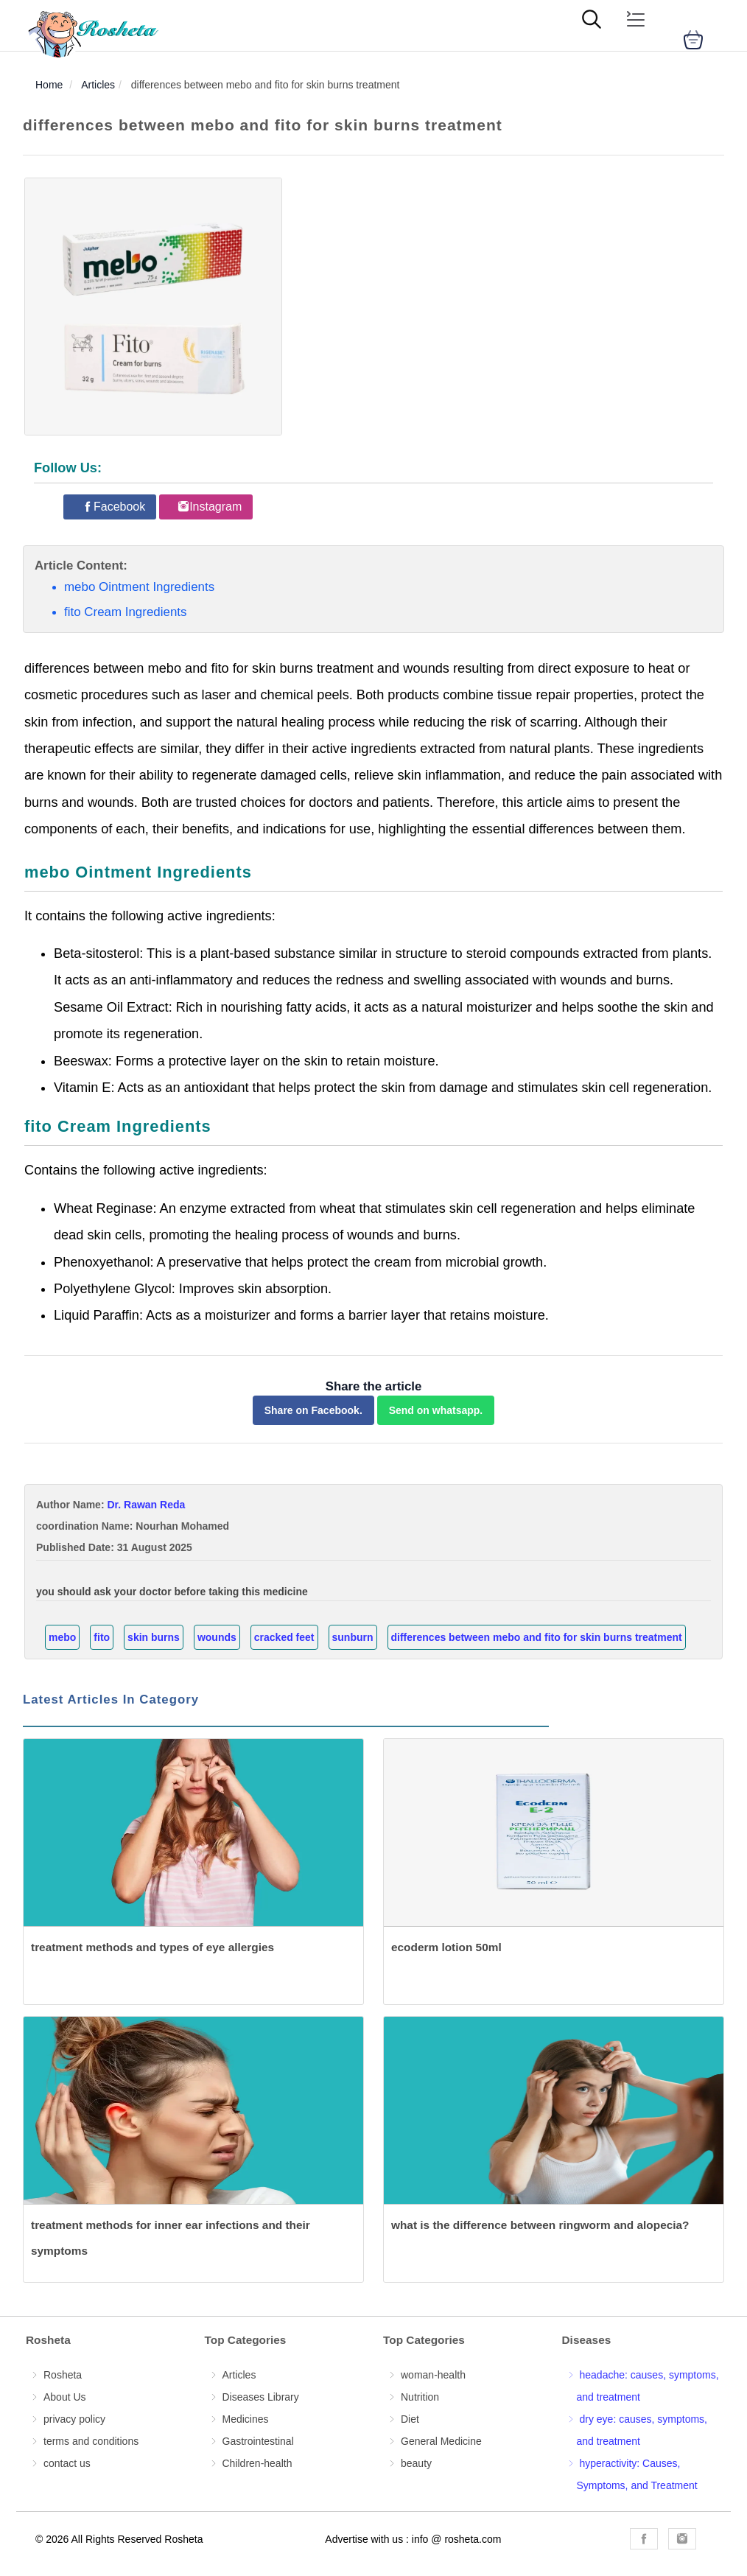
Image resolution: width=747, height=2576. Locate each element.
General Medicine (441, 2441)
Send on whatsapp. (436, 1410)
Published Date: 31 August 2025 (114, 1547)
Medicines (245, 2419)
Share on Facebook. (313, 1410)
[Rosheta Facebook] (113, 506)
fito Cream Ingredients (125, 612)
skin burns (153, 1637)
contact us (67, 2463)
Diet (410, 2419)
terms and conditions (90, 2441)
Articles (239, 2375)
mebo (62, 1637)
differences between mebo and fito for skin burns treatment (536, 1637)
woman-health (433, 2375)
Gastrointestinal (258, 2441)
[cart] (693, 39)
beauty (416, 2463)
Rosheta (62, 2375)
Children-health (257, 2463)
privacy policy (74, 2419)
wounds (216, 1637)
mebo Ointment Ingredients (139, 587)
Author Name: (110, 1505)
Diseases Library (260, 2397)
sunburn (353, 1637)
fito (102, 1637)
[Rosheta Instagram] (682, 2538)
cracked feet (284, 1637)
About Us (64, 2397)
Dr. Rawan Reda (146, 1505)
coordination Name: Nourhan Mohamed (132, 1526)
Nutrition (420, 2397)
